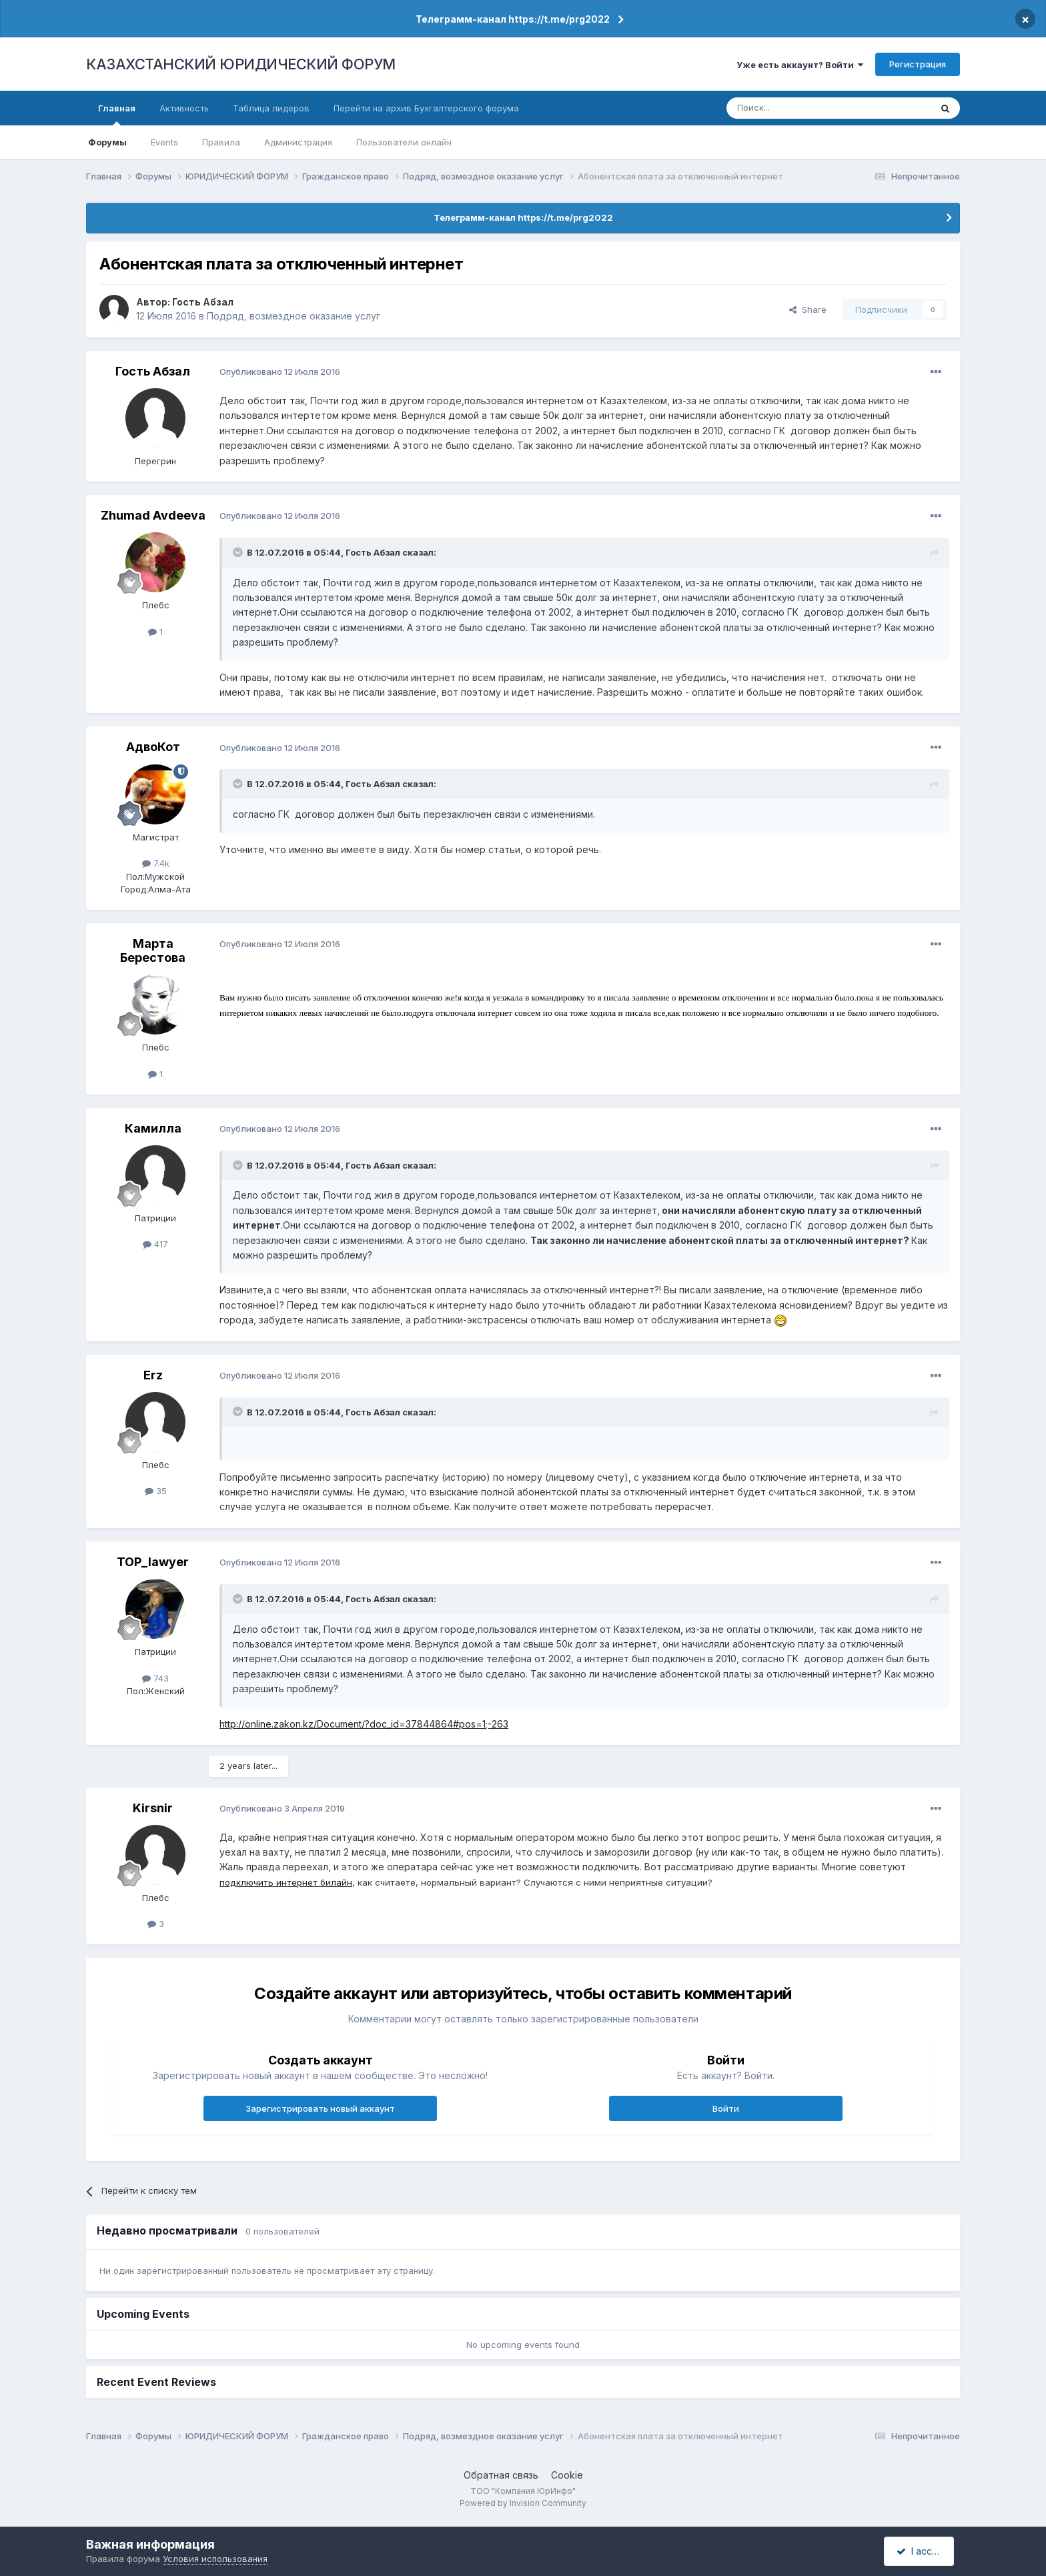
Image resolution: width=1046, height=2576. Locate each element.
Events (164, 142)
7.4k (155, 863)
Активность (184, 108)
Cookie (567, 2475)
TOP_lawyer (153, 1562)
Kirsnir (153, 1808)
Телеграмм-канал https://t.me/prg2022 (513, 19)
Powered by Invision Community (523, 2503)
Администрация (298, 142)
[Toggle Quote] (239, 552)
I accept (921, 2551)
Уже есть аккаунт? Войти (799, 64)
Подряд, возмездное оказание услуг (293, 315)
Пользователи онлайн (404, 142)
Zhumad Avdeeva (153, 515)
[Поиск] (791, 108)
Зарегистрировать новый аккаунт (320, 2108)
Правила (221, 142)
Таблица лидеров (271, 108)
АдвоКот (153, 747)
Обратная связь (501, 2475)
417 (155, 1244)
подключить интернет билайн (285, 1882)
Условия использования (215, 2558)
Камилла (153, 1128)
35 (156, 1490)
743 (155, 1678)
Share (808, 309)
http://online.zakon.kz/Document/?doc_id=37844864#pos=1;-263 (363, 1724)
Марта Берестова (152, 950)
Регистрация (917, 64)
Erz (153, 1375)
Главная (116, 114)
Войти (725, 2108)
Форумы (107, 142)
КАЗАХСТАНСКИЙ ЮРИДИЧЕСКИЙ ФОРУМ (241, 64)
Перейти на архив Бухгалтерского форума (426, 108)
